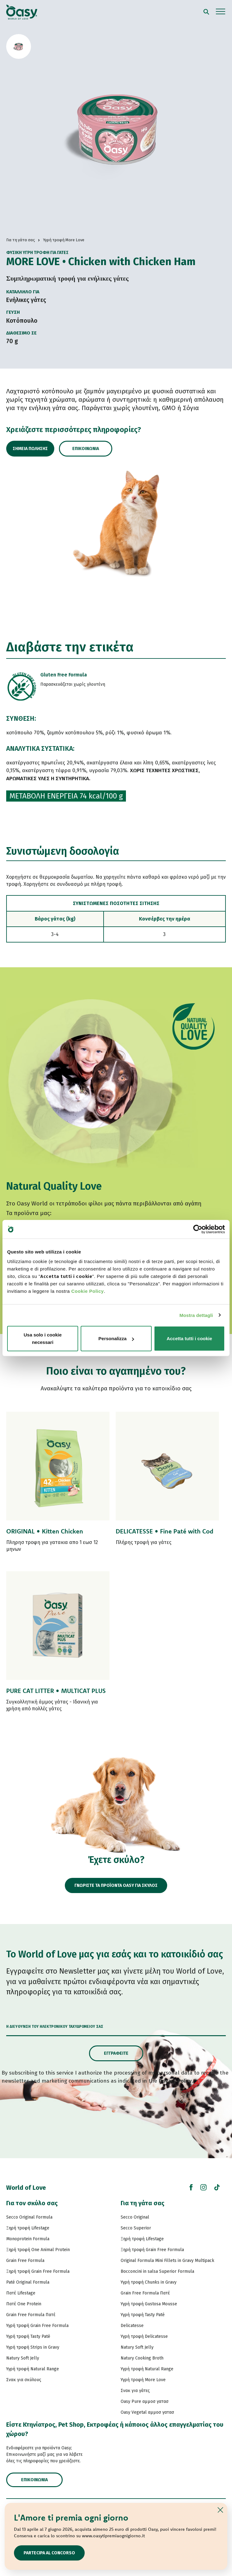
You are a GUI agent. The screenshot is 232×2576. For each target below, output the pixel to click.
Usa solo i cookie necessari (43, 1338)
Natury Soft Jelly (22, 2358)
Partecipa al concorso (49, 2553)
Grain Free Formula (25, 2260)
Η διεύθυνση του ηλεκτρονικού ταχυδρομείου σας (54, 2026)
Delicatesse (132, 2325)
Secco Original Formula (29, 2217)
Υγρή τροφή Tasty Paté (28, 2336)
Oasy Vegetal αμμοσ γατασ (147, 2412)
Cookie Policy (87, 1291)
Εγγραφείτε (116, 2053)
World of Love (26, 2187)
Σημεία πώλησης (30, 448)
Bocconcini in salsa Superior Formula (157, 2271)
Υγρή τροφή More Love (143, 2379)
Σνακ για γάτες (135, 2390)
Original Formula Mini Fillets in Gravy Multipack (167, 2260)
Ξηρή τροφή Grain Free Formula (37, 2271)
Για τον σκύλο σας (32, 2203)
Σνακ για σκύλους (23, 2379)
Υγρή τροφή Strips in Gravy (32, 2347)
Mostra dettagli (196, 1315)
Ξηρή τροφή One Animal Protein (38, 2249)
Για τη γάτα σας (142, 2203)
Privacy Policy (175, 2081)
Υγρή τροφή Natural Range (32, 2369)
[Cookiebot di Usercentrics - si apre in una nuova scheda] (198, 1229)
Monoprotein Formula (27, 2238)
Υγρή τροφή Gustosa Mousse (149, 2304)
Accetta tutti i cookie (189, 1338)
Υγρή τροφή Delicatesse (144, 2336)
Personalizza (116, 1338)
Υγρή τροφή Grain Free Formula (37, 2325)
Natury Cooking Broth (142, 2358)
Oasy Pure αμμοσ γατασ (144, 2401)
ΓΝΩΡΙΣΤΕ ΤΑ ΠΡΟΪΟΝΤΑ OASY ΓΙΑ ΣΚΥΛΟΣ (116, 1885)
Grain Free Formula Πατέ (31, 2314)
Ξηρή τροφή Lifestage (27, 2228)
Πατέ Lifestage (20, 2293)
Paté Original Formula (27, 2282)
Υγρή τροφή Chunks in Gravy (148, 2282)
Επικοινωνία (85, 448)
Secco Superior (136, 2228)
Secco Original (135, 2217)
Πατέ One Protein (23, 2304)
